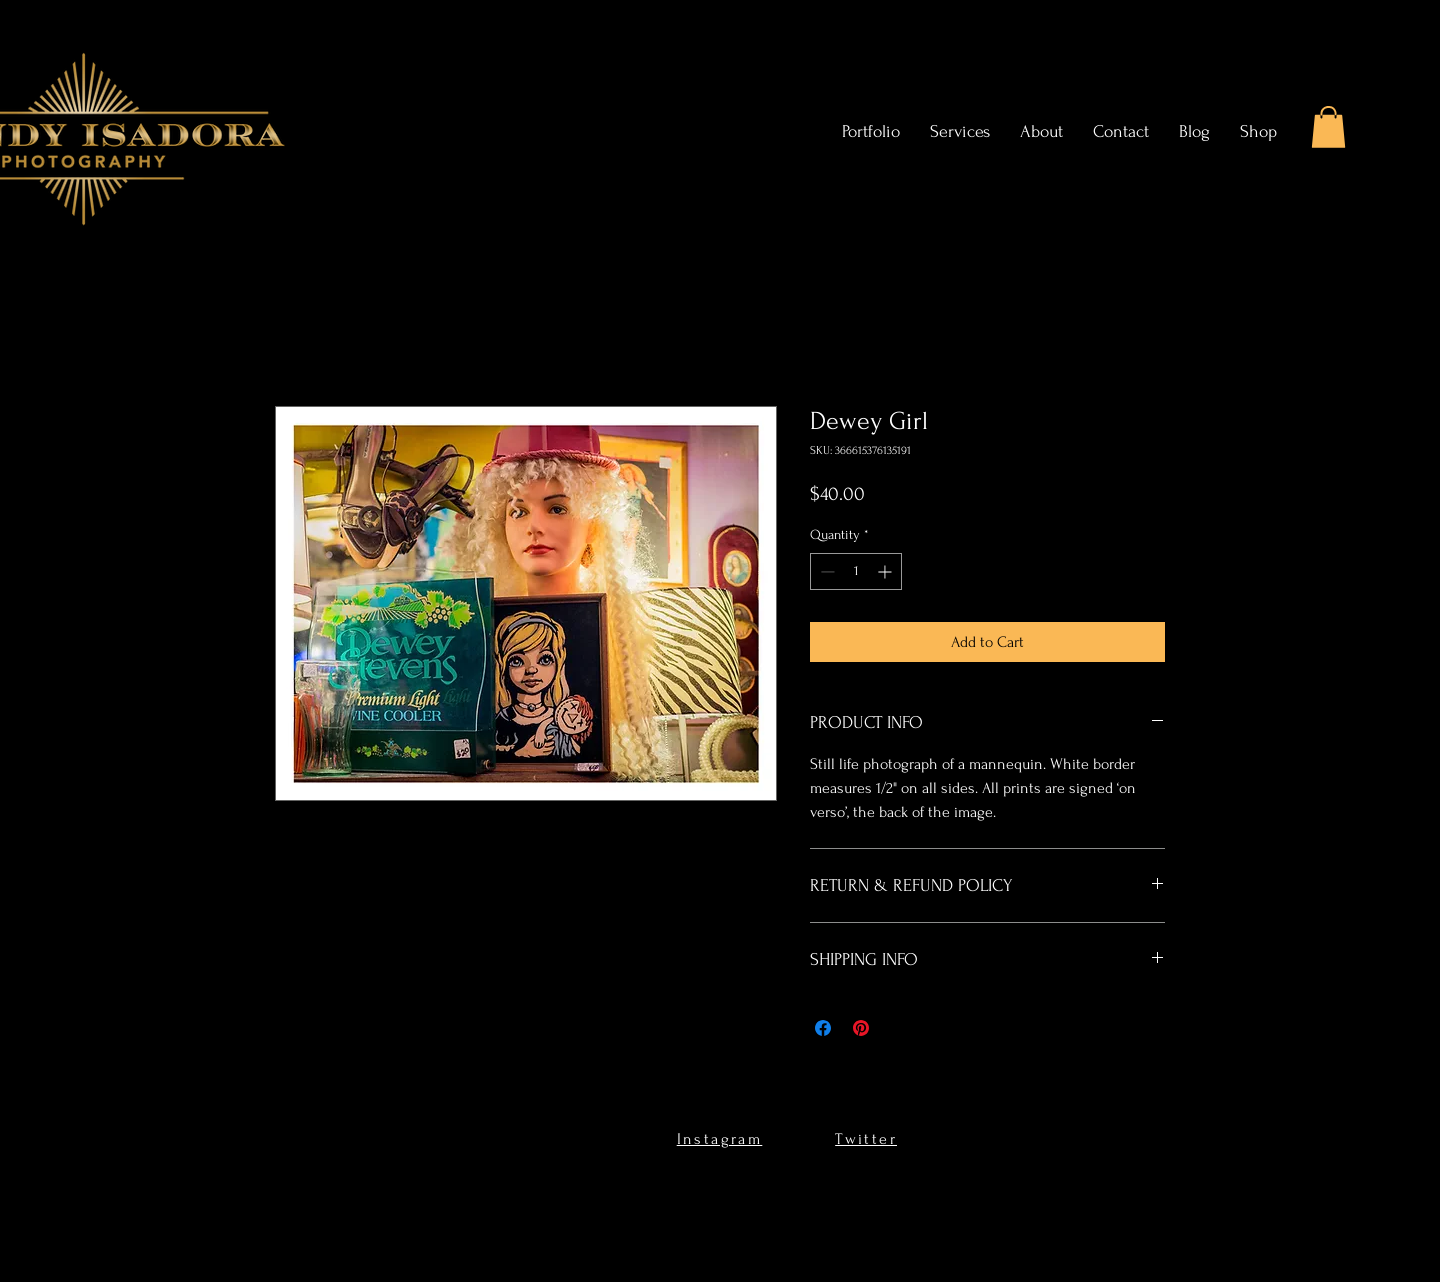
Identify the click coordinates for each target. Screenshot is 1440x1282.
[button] (1328, 127)
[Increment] (886, 571)
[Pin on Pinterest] (861, 1028)
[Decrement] (825, 571)
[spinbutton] (856, 571)
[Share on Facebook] (823, 1028)
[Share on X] (899, 1028)
